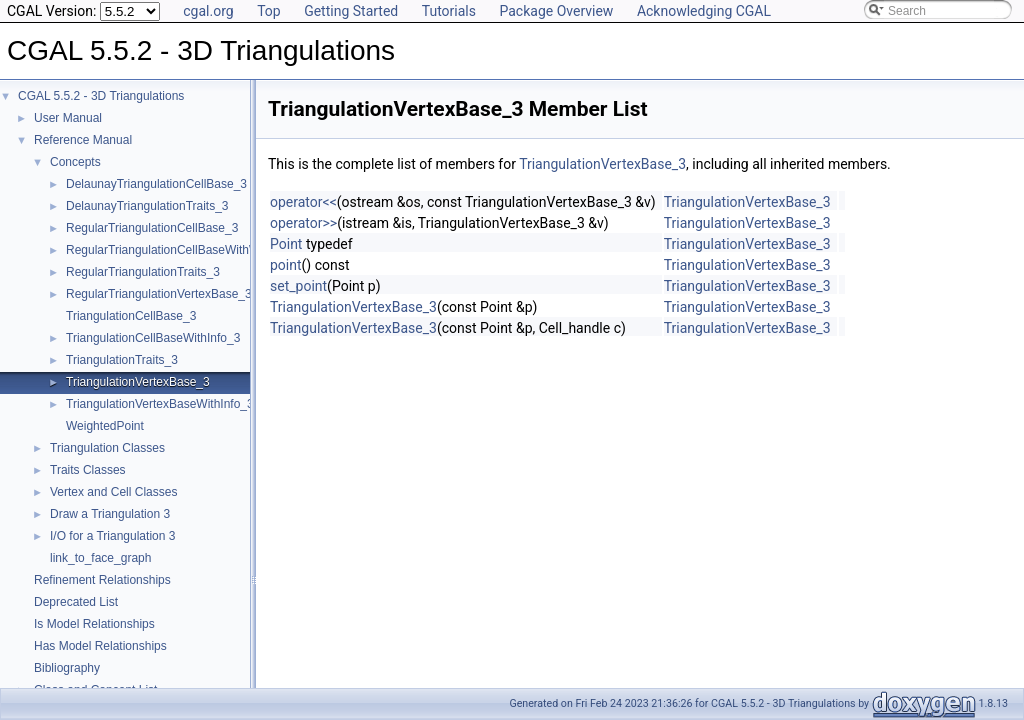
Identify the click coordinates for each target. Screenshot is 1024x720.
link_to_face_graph (100, 558)
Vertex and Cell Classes (113, 492)
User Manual (68, 118)
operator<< (303, 202)
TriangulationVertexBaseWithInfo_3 (160, 404)
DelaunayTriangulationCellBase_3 (156, 184)
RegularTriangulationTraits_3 (143, 272)
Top (269, 11)
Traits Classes (88, 470)
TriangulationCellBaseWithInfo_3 (153, 338)
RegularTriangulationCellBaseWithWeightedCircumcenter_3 (225, 250)
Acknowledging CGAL (704, 11)
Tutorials (449, 11)
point (286, 265)
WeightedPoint (105, 426)
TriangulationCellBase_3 (131, 316)
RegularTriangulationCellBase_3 (152, 228)
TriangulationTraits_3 (122, 360)
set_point (298, 286)
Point (286, 244)
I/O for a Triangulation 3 (112, 536)
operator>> (303, 223)
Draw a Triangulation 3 (110, 514)
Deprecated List (76, 602)
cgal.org (208, 11)
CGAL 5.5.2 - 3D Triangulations (101, 96)
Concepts (75, 162)
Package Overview (556, 11)
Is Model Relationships (94, 624)
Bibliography (67, 668)
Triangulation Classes (107, 448)
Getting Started (351, 11)
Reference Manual (83, 140)
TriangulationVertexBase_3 (138, 382)
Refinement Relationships (102, 580)
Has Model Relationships (100, 646)
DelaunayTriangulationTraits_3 (147, 206)
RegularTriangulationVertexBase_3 (159, 294)
